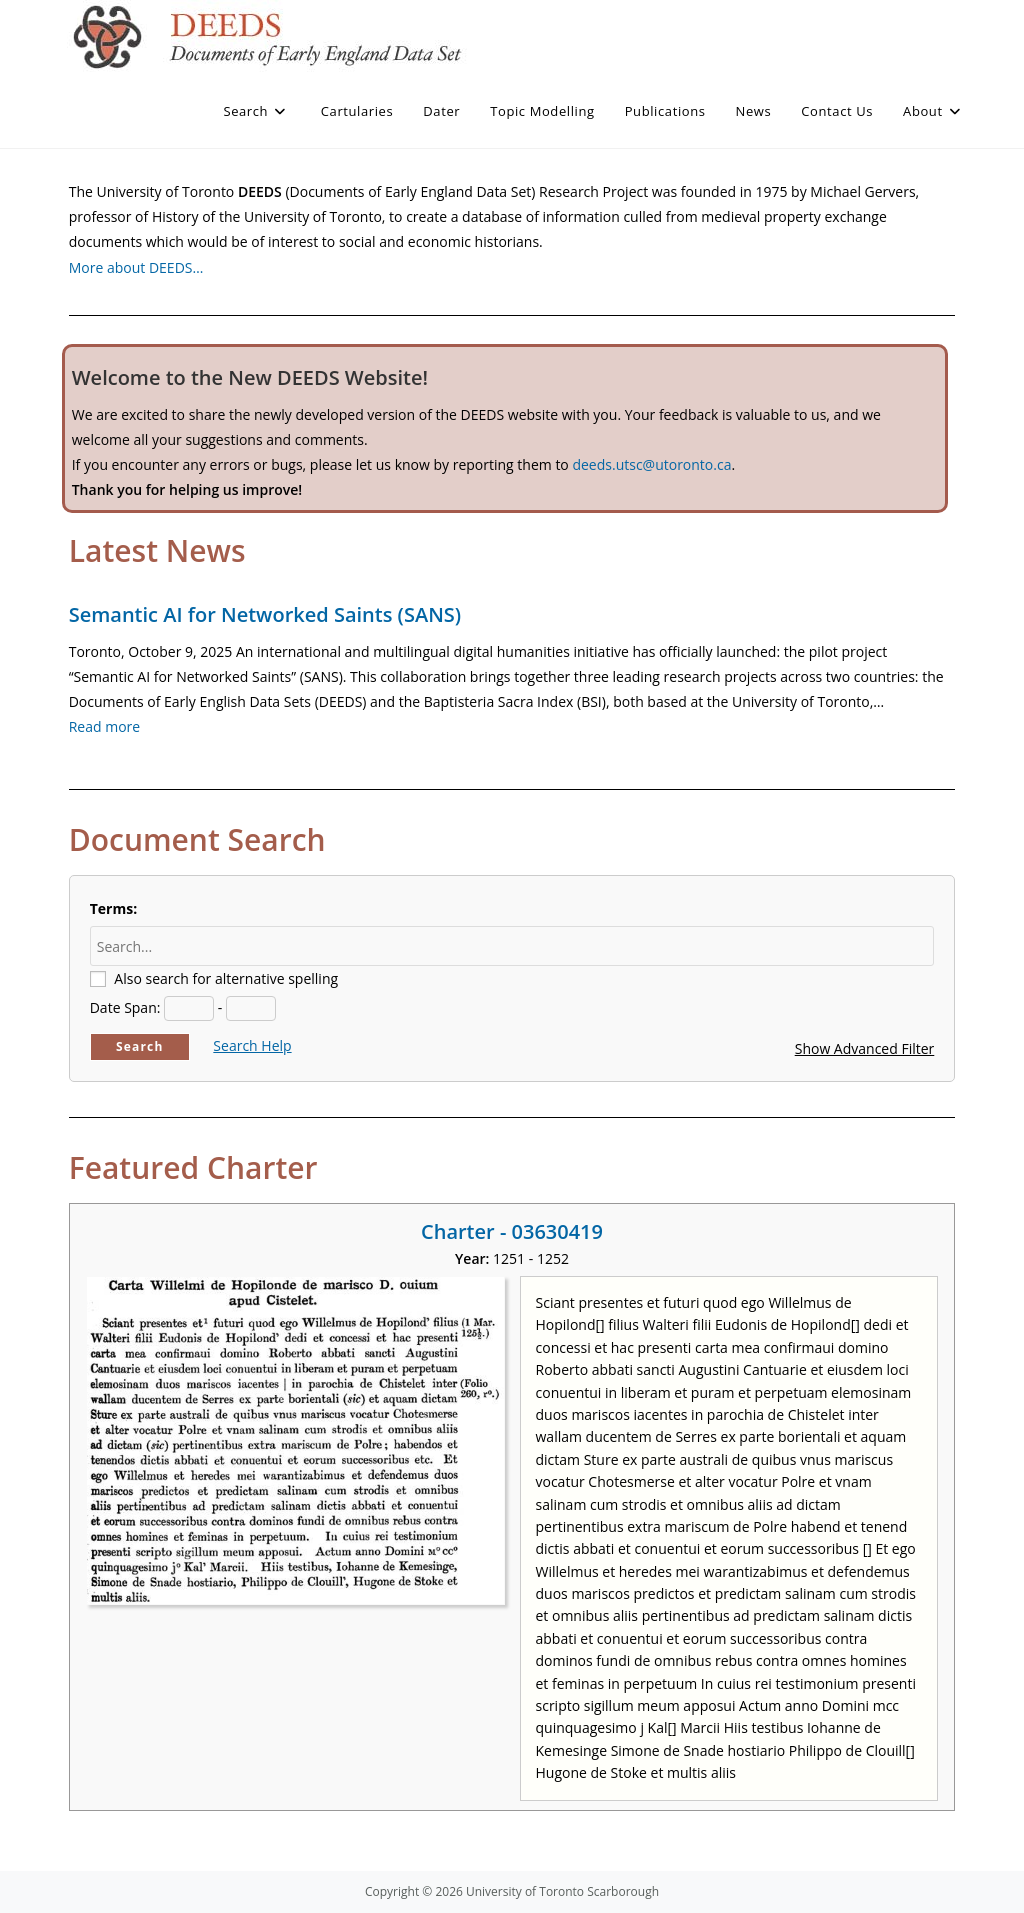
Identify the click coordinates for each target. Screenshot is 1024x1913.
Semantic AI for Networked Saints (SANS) (265, 614)
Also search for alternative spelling (226, 978)
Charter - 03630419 (512, 1231)
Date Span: (125, 1007)
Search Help (252, 1045)
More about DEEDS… (136, 267)
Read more (104, 726)
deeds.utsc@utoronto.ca (651, 464)
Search (140, 1046)
